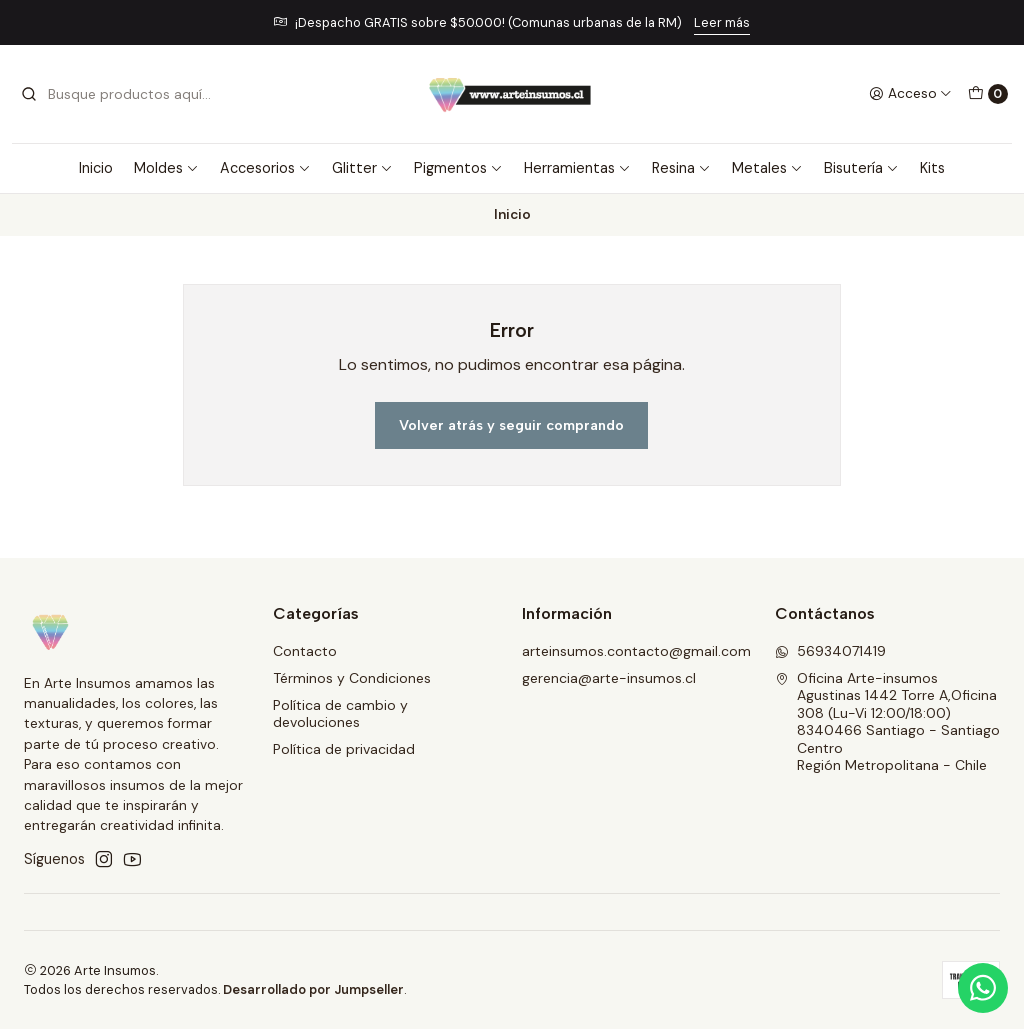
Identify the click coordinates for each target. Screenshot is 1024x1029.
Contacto (305, 651)
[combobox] (122, 94)
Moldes (166, 168)
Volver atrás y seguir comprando (511, 425)
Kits (932, 168)
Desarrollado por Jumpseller (313, 989)
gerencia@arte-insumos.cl (609, 678)
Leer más (722, 22)
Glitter (362, 168)
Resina (681, 168)
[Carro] (988, 94)
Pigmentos (458, 168)
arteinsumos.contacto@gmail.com (636, 651)
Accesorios (265, 168)
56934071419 (830, 651)
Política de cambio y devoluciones (340, 714)
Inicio (96, 168)
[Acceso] (910, 94)
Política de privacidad (344, 749)
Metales (767, 168)
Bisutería (861, 168)
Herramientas (577, 168)
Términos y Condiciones (352, 678)
